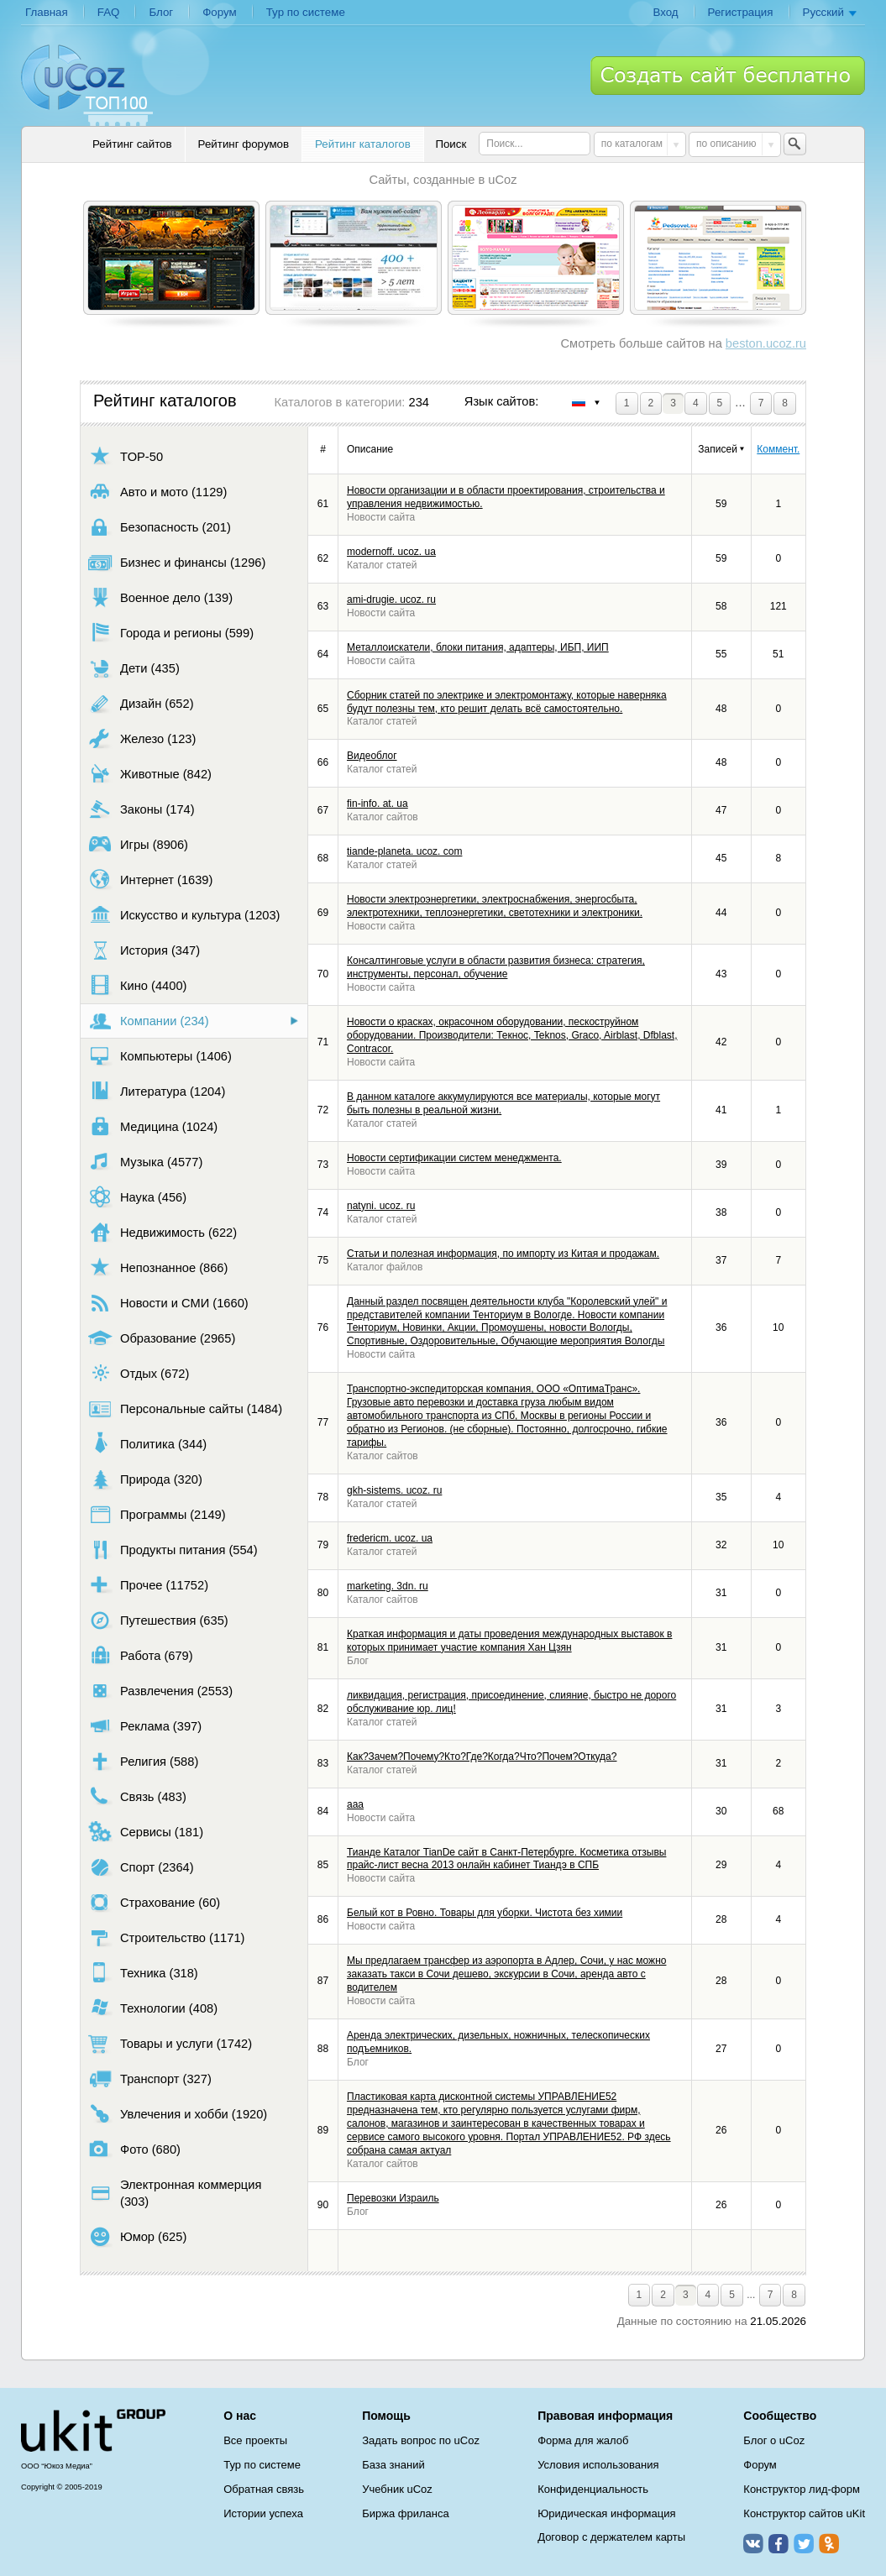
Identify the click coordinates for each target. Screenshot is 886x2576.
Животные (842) (150, 774)
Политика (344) (147, 1444)
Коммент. (778, 449)
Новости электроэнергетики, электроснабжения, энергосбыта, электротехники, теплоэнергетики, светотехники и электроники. (494, 906)
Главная (46, 12)
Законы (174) (141, 809)
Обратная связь (263, 2489)
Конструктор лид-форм (801, 2489)
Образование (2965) (161, 1338)
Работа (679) (140, 1655)
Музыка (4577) (145, 1161)
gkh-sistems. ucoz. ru (394, 1490)
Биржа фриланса (405, 2513)
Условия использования (597, 2464)
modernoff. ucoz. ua (391, 552)
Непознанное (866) (158, 1267)
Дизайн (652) (141, 703)
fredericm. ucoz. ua (390, 1538)
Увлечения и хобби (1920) (177, 2114)
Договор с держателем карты (611, 2537)
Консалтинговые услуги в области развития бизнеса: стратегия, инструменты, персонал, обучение (496, 967)
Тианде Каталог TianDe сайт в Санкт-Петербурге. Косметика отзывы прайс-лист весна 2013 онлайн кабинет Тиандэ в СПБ (506, 1859)
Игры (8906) (138, 844)
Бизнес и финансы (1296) (176, 562)
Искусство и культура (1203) (184, 915)
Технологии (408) (153, 2008)
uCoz (93, 2431)
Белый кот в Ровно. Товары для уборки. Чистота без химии (484, 1913)
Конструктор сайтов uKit (804, 2513)
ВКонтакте (753, 2543)
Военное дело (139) (160, 597)
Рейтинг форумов (243, 144)
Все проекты (255, 2440)
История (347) (144, 950)
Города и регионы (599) (171, 632)
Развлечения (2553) (160, 1690)
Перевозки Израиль (393, 2198)
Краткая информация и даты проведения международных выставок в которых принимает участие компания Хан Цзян (509, 1640)
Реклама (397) (145, 1726)
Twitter (804, 2543)
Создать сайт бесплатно (727, 75)
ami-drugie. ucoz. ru (391, 599)
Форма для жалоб (582, 2440)
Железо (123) (142, 738)
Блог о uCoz (774, 2440)
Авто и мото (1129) (157, 491)
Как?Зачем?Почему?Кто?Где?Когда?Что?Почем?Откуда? (481, 1756)
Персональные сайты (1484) (185, 1408)
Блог (161, 12)
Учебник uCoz (397, 2489)
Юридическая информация (606, 2513)
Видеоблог (372, 756)
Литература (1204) (156, 1091)
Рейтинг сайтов (132, 144)
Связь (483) (137, 1796)
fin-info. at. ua (377, 803)
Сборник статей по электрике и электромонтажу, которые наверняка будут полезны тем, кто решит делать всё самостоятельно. (507, 702)
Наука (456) (137, 1197)
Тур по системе (305, 12)
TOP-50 (125, 456)
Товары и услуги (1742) (170, 2043)
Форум (219, 12)
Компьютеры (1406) (160, 1056)
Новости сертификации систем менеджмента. (454, 1158)
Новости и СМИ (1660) (168, 1303)
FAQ (108, 12)
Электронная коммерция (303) (174, 2193)
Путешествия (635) (158, 1620)
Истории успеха (263, 2513)
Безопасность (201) (159, 527)
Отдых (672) (138, 1373)
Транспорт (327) (150, 2078)
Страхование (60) (154, 1902)
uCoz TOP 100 (87, 85)
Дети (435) (134, 668)
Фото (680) (134, 2149)
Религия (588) (143, 1761)
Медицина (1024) (153, 1126)
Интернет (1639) (150, 879)
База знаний (393, 2464)
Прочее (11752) (148, 1585)
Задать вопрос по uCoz (421, 2440)
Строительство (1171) (166, 1937)
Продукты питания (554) (173, 1549)
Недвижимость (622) (162, 1232)
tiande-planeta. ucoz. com (404, 851)
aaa (355, 1804)
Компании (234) (148, 1020)
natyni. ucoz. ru (381, 1206)
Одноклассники (829, 2543)
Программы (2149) (157, 1514)
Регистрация (740, 12)
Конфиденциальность (592, 2489)
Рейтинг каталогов (363, 144)
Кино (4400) (137, 985)
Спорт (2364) (141, 1867)
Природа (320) (145, 1479)
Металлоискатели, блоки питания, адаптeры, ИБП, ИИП (478, 647)
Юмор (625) (137, 2236)
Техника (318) (143, 1973)
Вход (665, 12)
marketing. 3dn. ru (387, 1586)
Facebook (778, 2543)
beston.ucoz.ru (766, 343)
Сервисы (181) (145, 1831)
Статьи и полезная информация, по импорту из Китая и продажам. (503, 1253)
